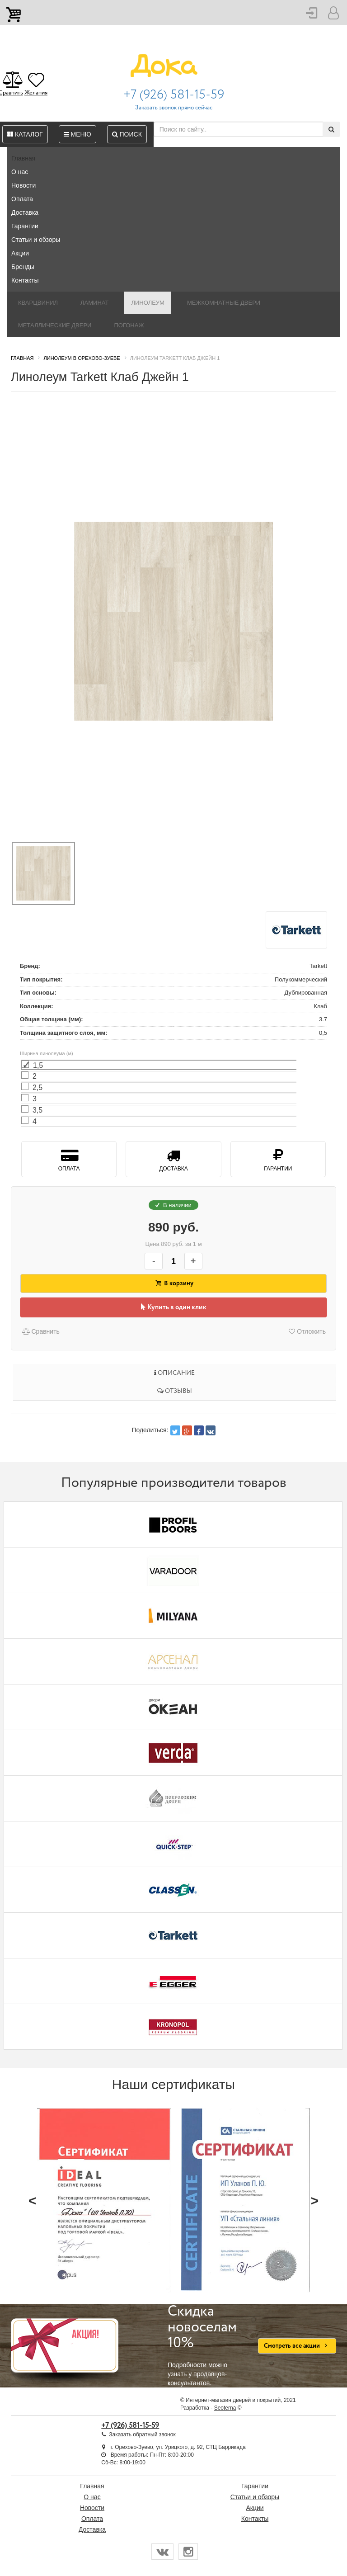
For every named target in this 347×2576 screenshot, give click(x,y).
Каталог (25, 134)
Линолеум (147, 302)
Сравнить (40, 1331)
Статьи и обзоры (35, 239)
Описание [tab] (174, 1373)
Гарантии (24, 226)
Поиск (127, 134)
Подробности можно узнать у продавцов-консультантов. (206, 2345)
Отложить (307, 1331)
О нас (19, 171)
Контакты (24, 280)
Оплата (22, 199)
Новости (23, 185)
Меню (77, 134)
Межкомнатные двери (223, 302)
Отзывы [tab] (174, 1391)
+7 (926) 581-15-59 (173, 94)
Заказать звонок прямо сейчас (173, 108)
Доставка (24, 212)
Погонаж (129, 325)
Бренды (22, 266)
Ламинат (94, 302)
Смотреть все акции (297, 2345)
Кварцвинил (38, 302)
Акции (20, 253)
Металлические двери (54, 325)
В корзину (173, 1283)
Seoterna (225, 2408)
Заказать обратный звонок (142, 2434)
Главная (23, 158)
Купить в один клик (173, 1307)
